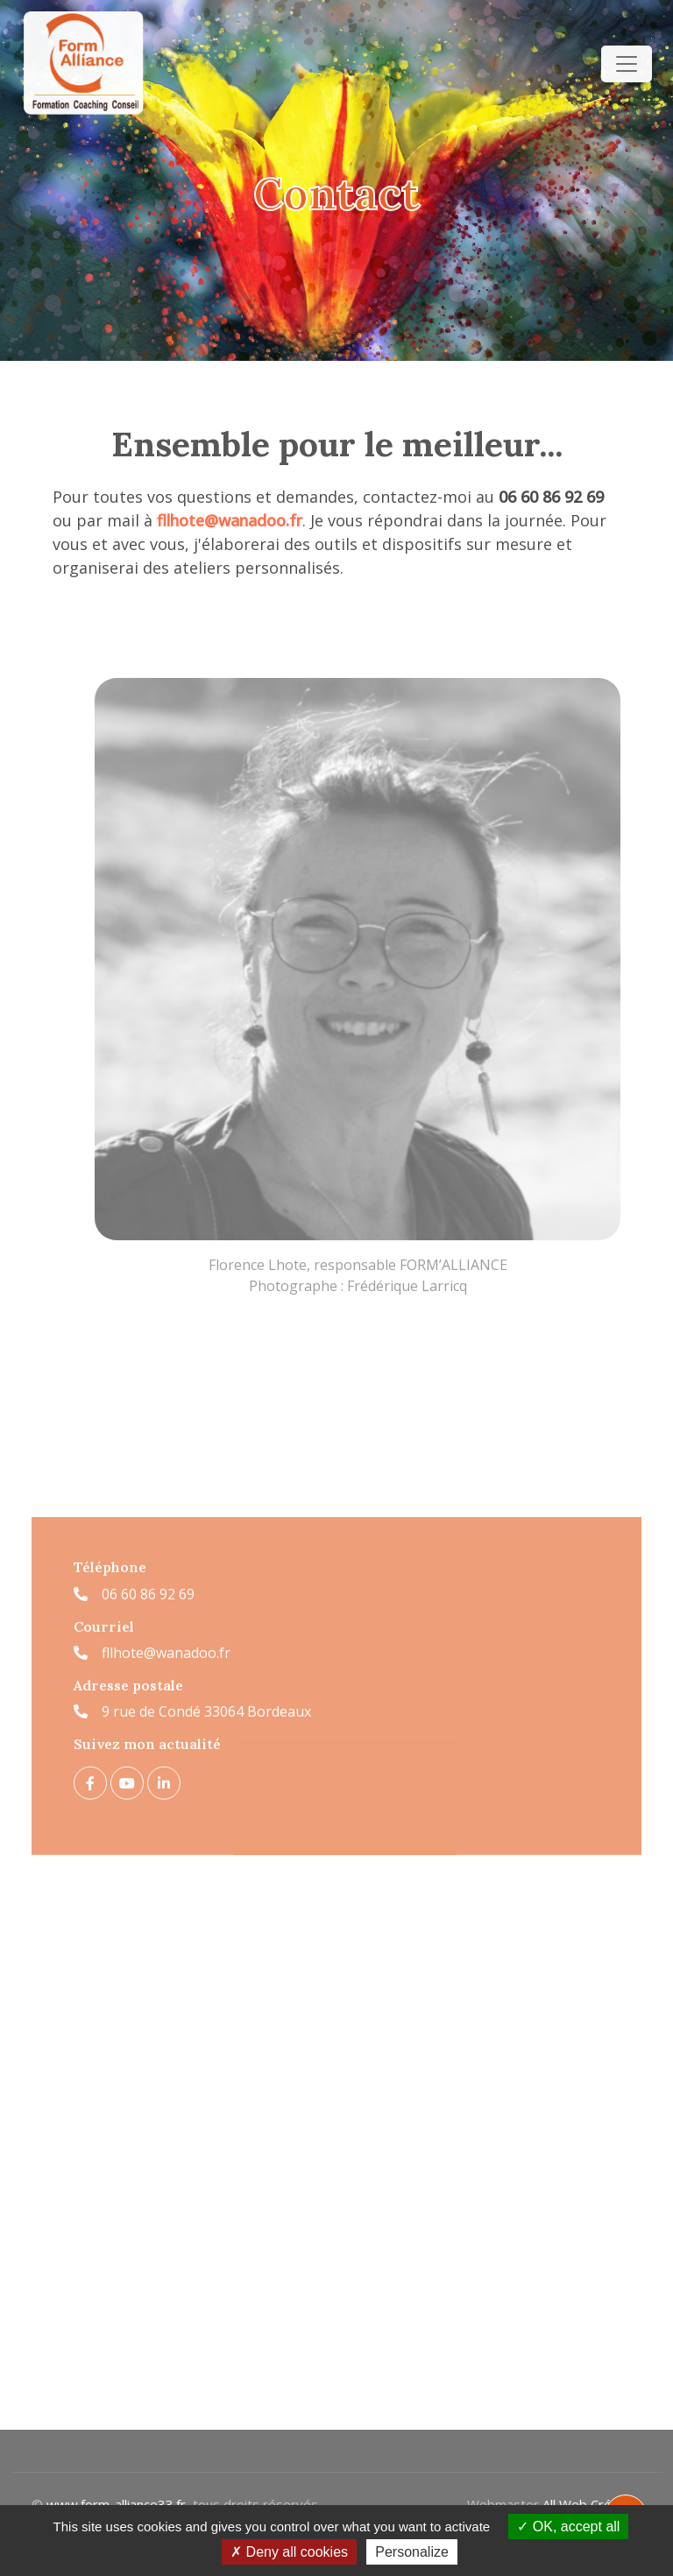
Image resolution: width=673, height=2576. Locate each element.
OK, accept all (568, 2526)
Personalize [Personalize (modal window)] (412, 2551)
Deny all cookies (289, 2551)
